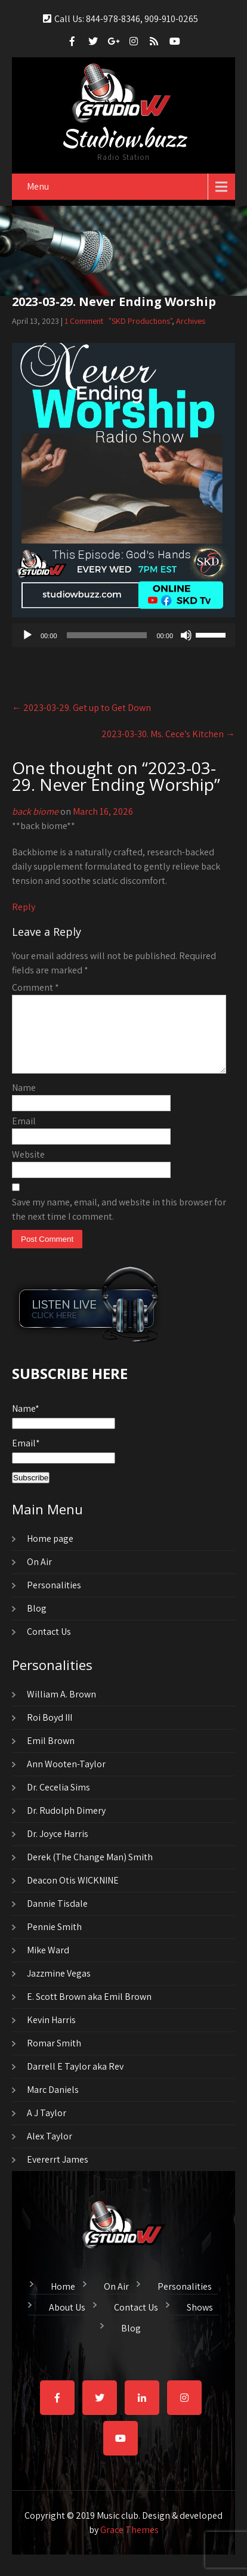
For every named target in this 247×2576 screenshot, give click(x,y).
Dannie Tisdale (57, 1916)
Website (28, 1167)
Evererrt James (57, 2172)
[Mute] (186, 634)
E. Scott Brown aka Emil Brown (89, 2009)
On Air (39, 1575)
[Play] (27, 634)
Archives (190, 319)
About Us (67, 2319)
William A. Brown (61, 1707)
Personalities (54, 1598)
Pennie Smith (54, 1940)
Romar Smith (54, 2056)
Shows (200, 2319)
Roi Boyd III (49, 1730)
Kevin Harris (51, 2033)
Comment (35, 986)
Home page (50, 1551)
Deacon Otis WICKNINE (73, 1893)
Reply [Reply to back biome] (23, 905)
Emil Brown (51, 1754)
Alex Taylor (49, 2149)
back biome (35, 810)
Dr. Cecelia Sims (58, 1800)
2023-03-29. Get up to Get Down (81, 706)
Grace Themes (129, 2543)
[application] (123, 634)
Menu (38, 185)
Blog (37, 1621)
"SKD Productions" (140, 319)
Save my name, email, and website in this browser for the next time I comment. (119, 1222)
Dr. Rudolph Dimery (66, 1823)
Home (63, 2298)
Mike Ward (48, 1963)
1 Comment (83, 319)
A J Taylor (46, 2126)
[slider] (107, 634)
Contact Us (49, 1644)
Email (24, 1134)
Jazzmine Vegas (59, 1986)
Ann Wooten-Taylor (66, 1777)
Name (24, 1100)
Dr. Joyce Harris (57, 1847)
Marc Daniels (53, 2102)
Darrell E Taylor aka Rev (75, 2079)
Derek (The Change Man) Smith (90, 1870)
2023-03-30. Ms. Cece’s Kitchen (168, 732)
